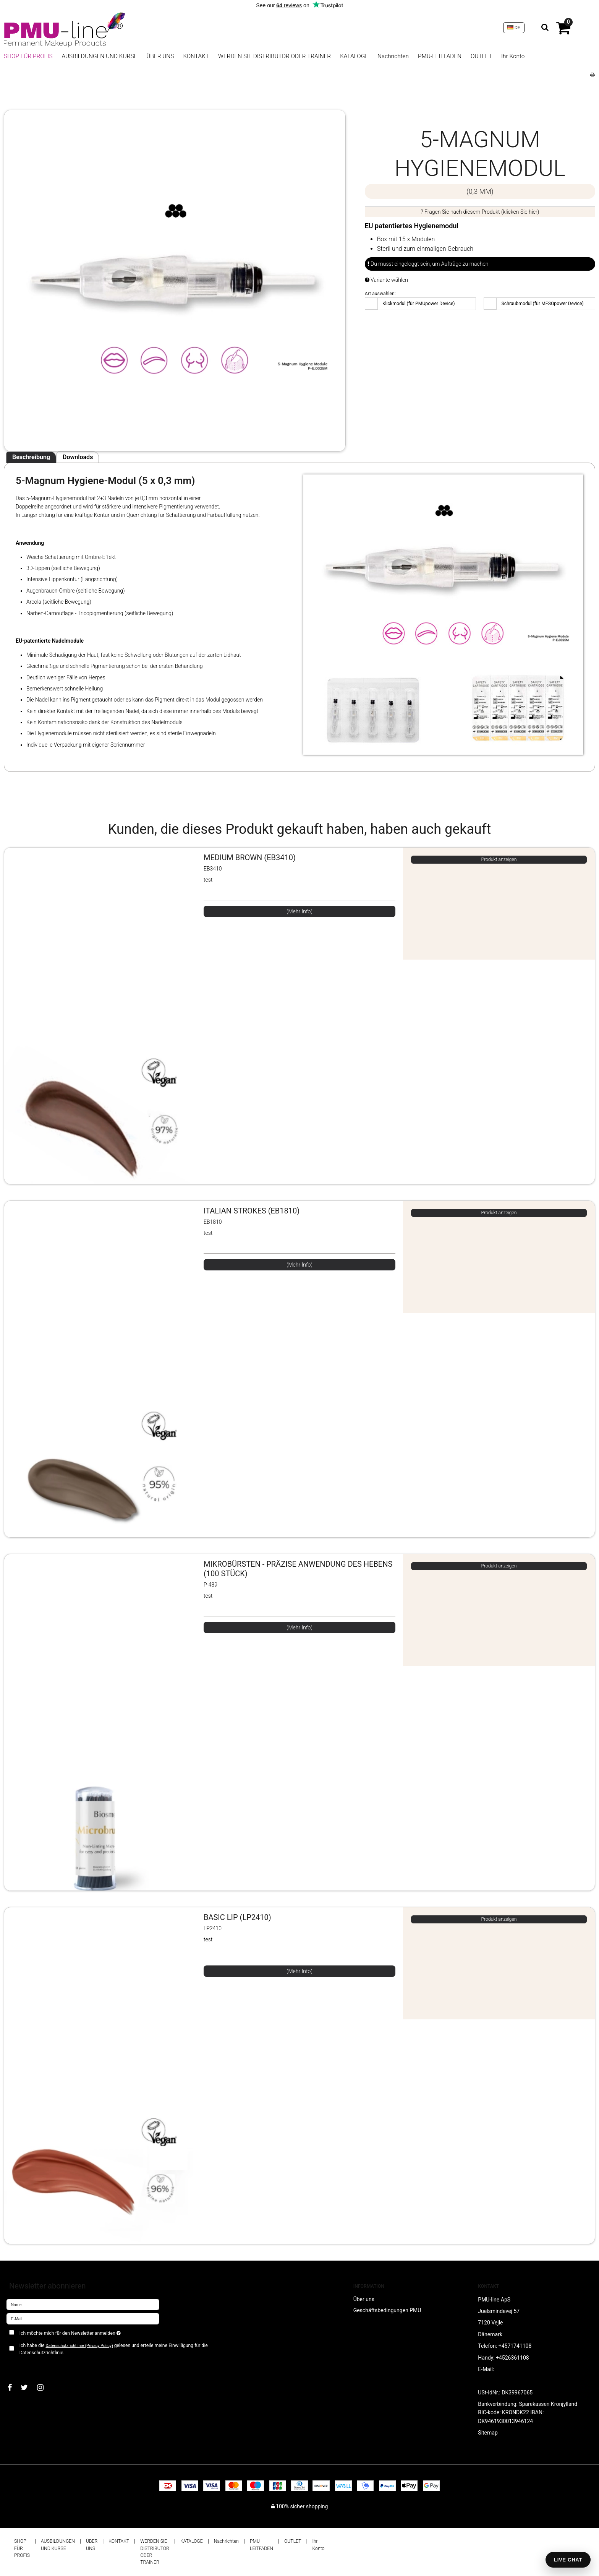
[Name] (82, 2304)
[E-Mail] (82, 2318)
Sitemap (487, 2433)
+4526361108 (512, 2358)
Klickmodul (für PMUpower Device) (418, 303)
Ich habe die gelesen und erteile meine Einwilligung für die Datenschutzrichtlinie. (113, 2349)
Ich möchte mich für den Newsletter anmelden (96, 2331)
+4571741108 (515, 2346)
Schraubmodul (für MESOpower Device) (543, 303)
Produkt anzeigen (498, 859)
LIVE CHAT (568, 2560)
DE (513, 27)
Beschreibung (31, 457)
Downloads (78, 457)
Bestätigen (26, 2365)
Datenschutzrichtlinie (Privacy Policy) (79, 2345)
